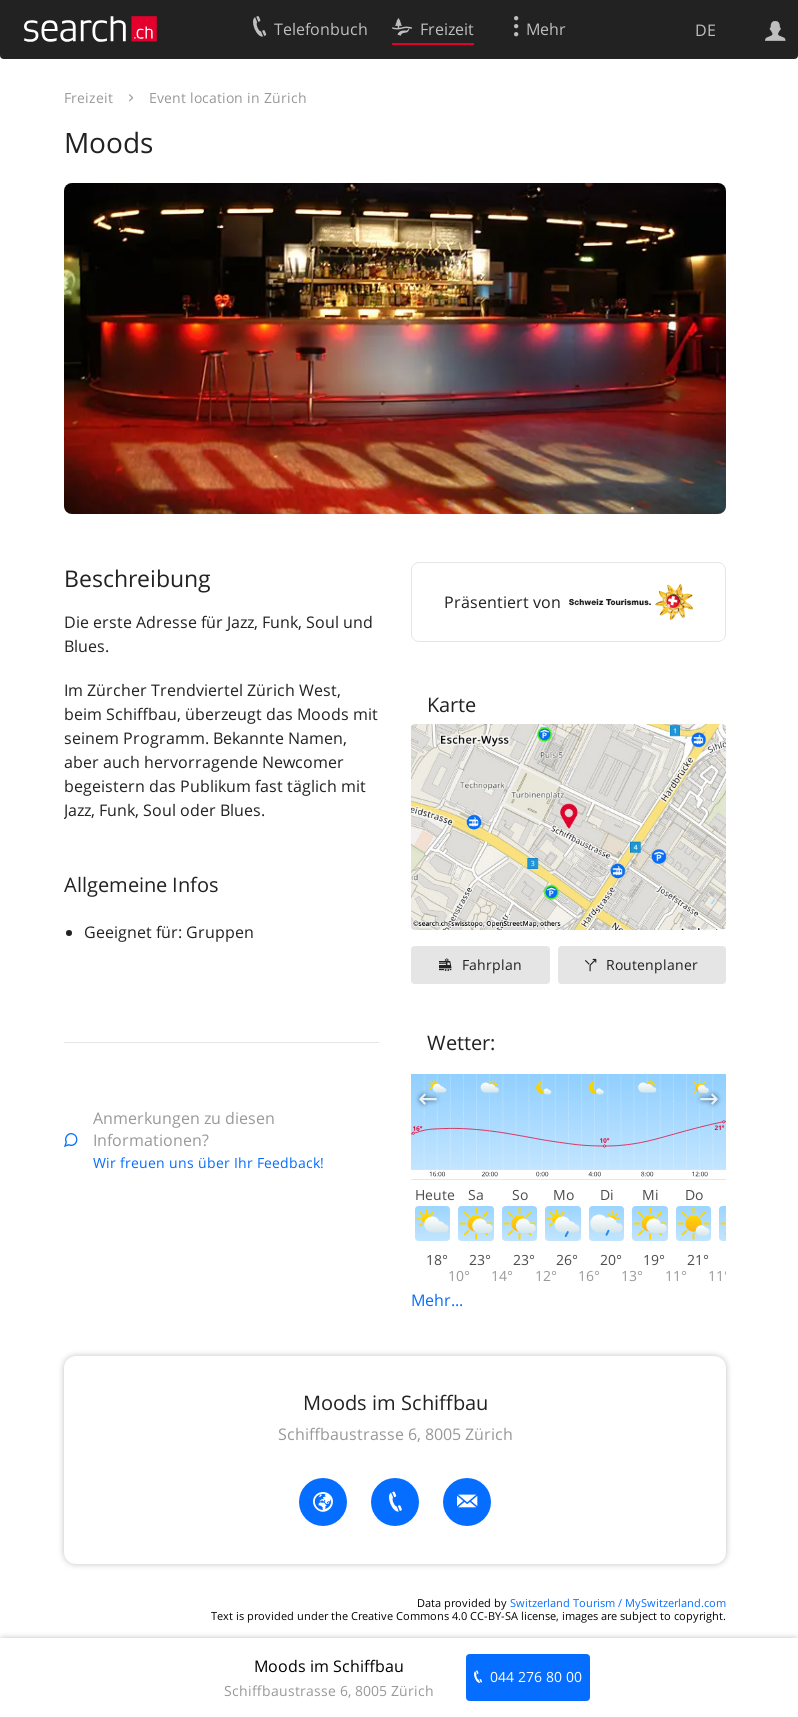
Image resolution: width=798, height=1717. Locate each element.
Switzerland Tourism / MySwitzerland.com (618, 1602)
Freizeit (88, 97)
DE (705, 30)
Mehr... (437, 1300)
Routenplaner (652, 964)
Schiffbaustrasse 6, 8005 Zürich (395, 1434)
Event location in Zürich (228, 97)
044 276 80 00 (536, 1676)
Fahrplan (492, 964)
